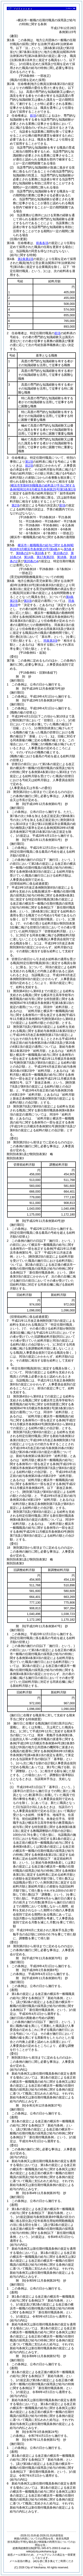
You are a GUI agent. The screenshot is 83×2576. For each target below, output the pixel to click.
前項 (33, 115)
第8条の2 (22, 553)
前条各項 (42, 243)
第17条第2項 (45, 557)
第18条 (62, 557)
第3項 (28, 601)
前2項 (29, 465)
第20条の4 (31, 561)
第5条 (68, 549)
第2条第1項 (25, 259)
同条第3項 (50, 640)
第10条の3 (60, 553)
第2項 (15, 505)
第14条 (29, 557)
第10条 (39, 553)
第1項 (29, 461)
